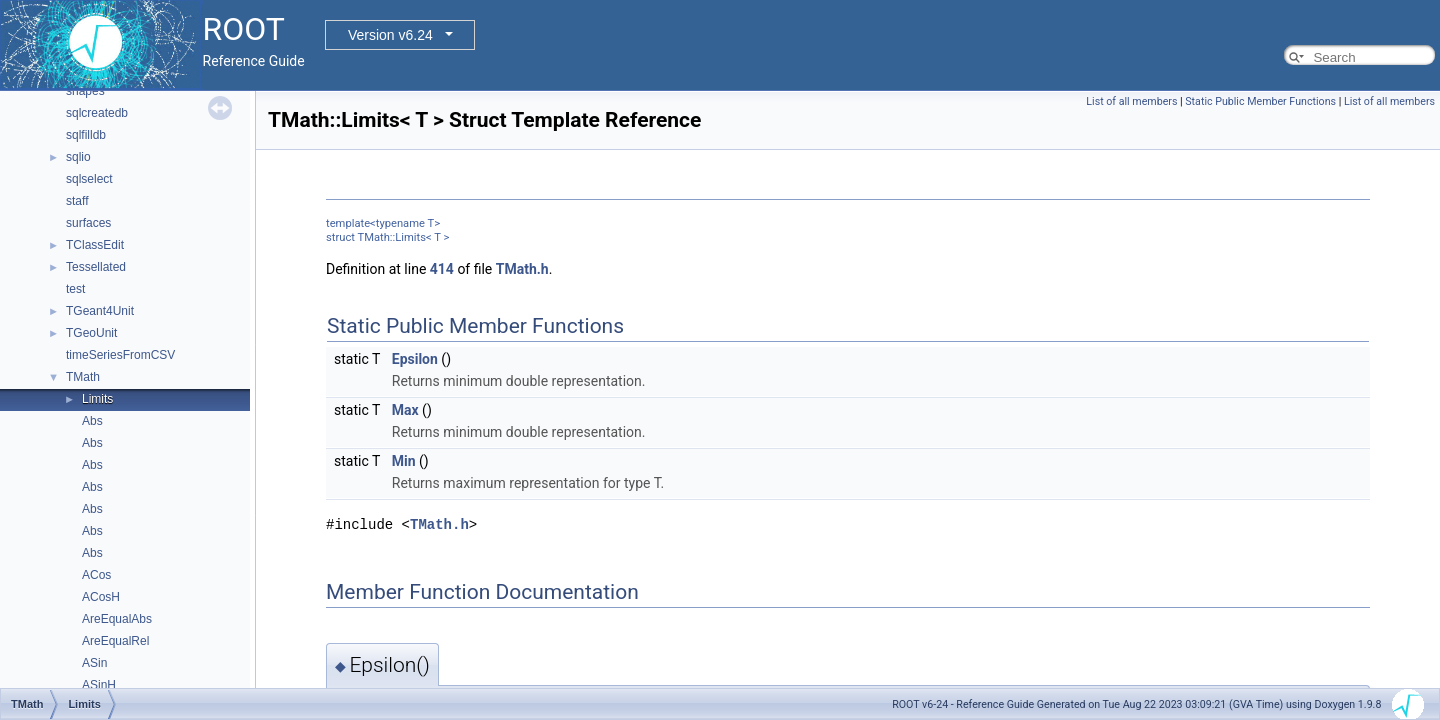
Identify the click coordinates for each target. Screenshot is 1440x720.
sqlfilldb (86, 135)
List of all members (1131, 101)
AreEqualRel (115, 641)
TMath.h (522, 269)
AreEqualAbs (117, 619)
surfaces (88, 223)
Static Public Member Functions (1260, 101)
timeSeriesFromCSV (120, 355)
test (75, 289)
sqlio (78, 157)
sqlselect (89, 179)
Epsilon (415, 359)
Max (405, 410)
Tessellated (96, 267)
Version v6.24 (390, 35)
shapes (85, 91)
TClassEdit (95, 245)
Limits (97, 399)
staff (77, 201)
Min (404, 461)
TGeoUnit (91, 333)
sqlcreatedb (97, 113)
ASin (94, 663)
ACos (96, 575)
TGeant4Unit (100, 311)
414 (442, 269)
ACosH (101, 597)
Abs (92, 421)
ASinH (99, 685)
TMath (83, 377)
